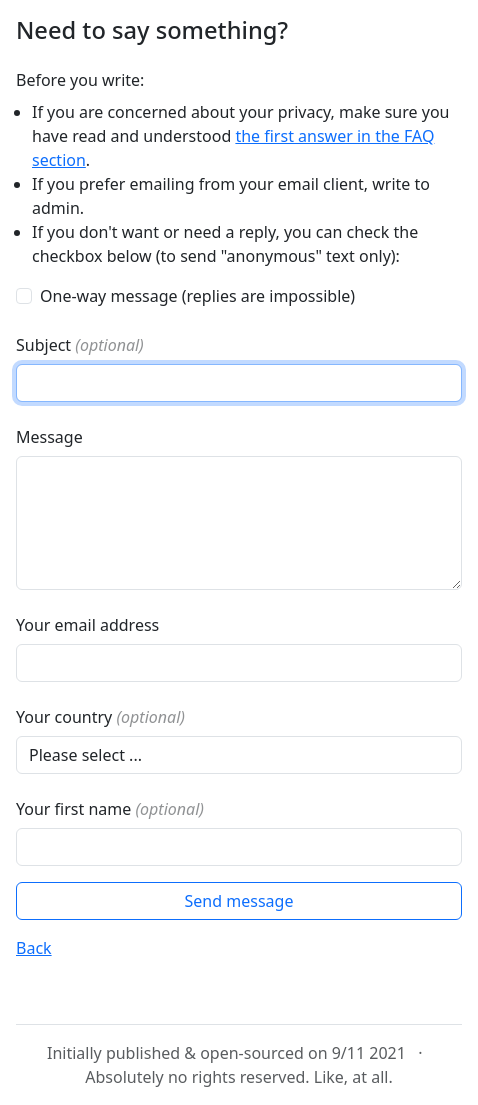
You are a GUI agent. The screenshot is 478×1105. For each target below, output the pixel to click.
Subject (80, 345)
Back (34, 948)
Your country (100, 717)
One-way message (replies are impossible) (197, 296)
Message (49, 437)
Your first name (110, 809)
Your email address (87, 625)
